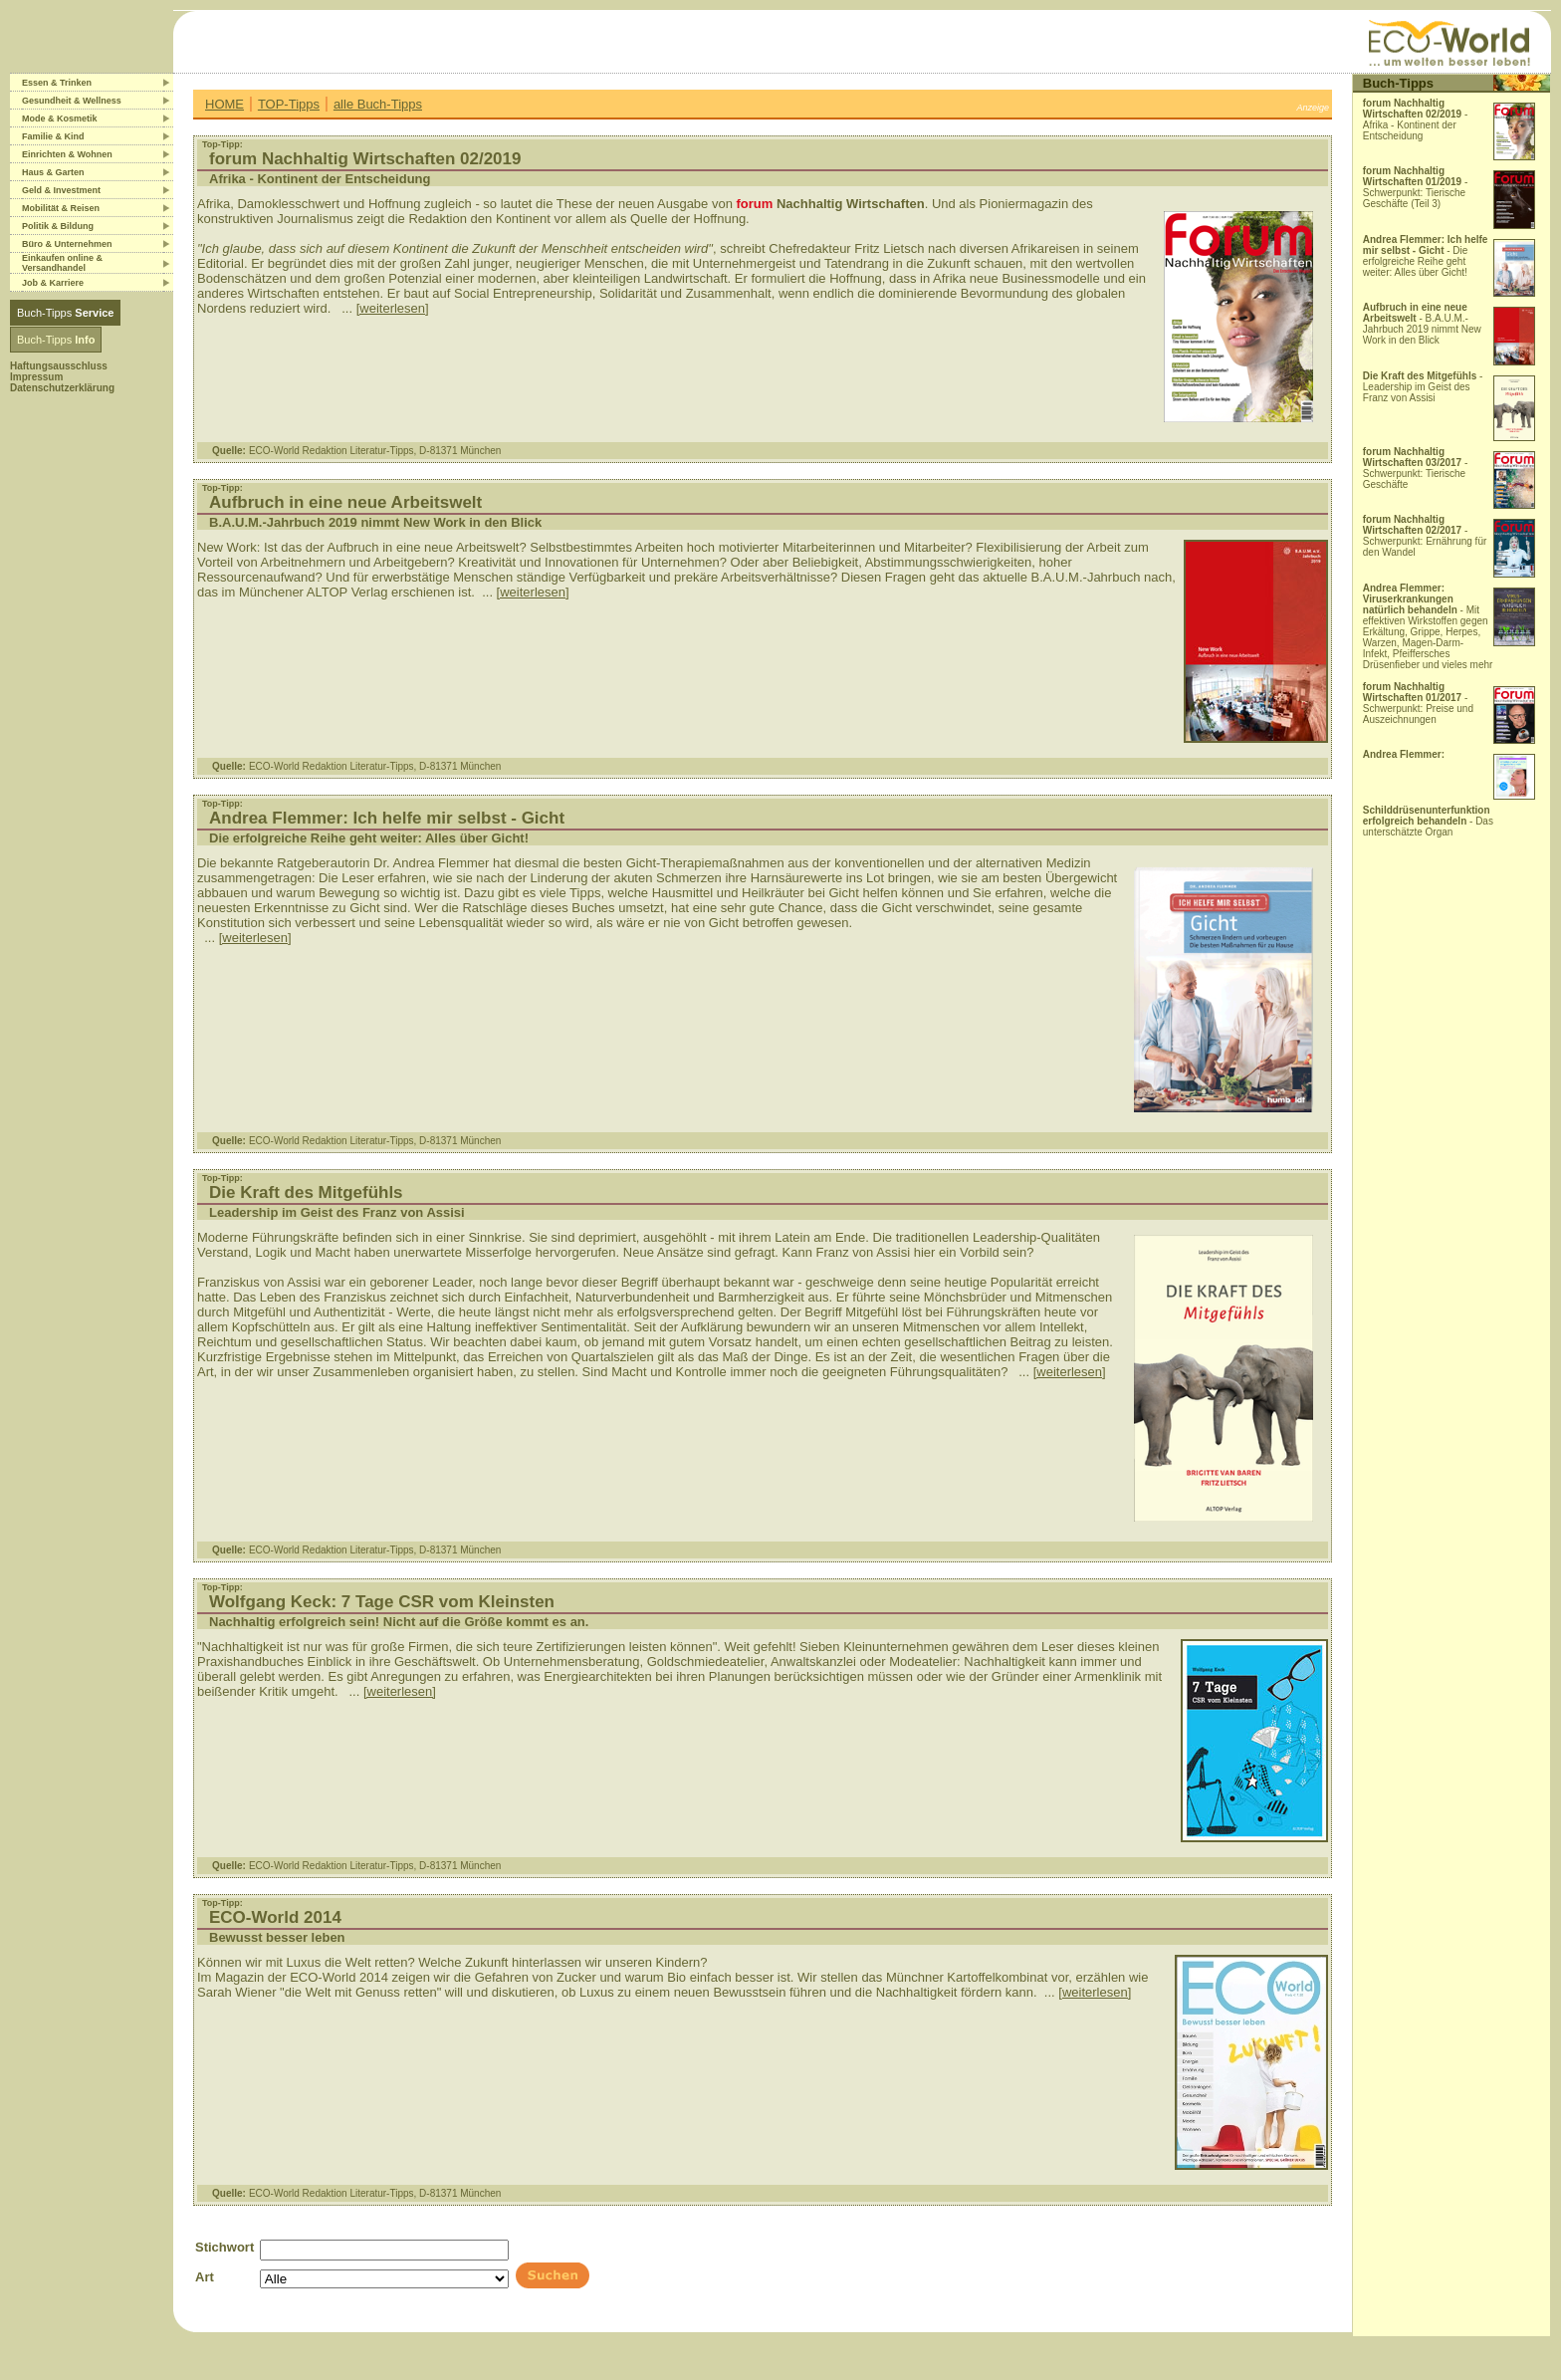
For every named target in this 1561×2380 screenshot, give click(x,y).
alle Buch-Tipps (378, 104)
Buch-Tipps (65, 313)
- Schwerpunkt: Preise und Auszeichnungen (1418, 703)
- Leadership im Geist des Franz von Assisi (1423, 386)
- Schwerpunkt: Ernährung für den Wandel (1425, 536)
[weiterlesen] (392, 308)
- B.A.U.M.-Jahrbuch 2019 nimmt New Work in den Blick (1422, 324)
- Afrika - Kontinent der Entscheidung (1415, 119)
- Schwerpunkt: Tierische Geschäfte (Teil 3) (1415, 187)
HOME (224, 104)
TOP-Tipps (289, 104)
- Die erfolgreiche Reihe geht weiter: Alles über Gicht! (1425, 256)
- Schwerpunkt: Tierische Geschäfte (1415, 468)
